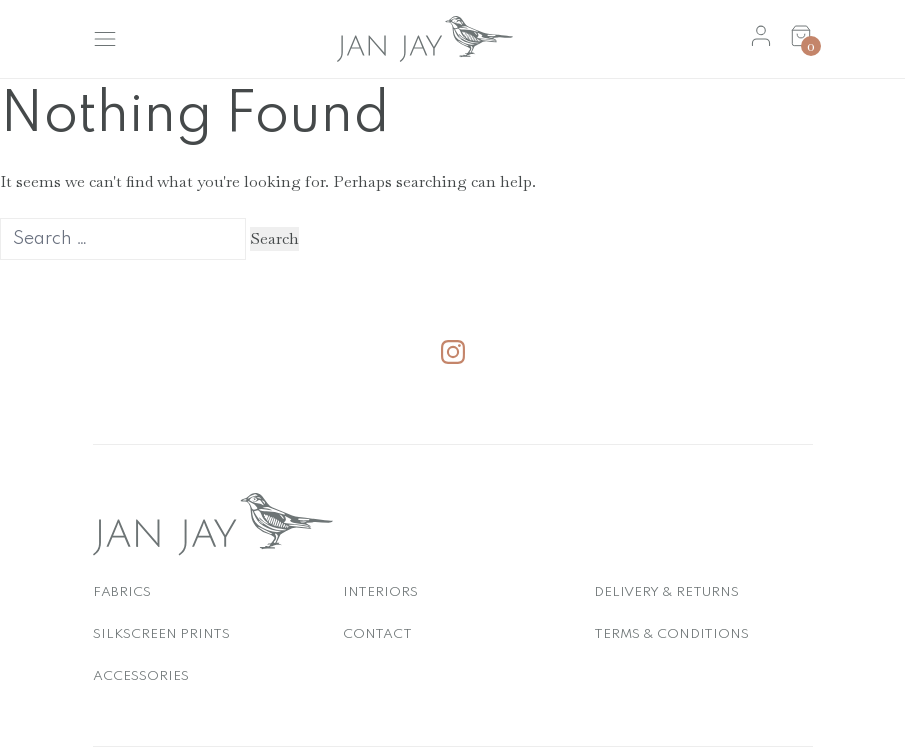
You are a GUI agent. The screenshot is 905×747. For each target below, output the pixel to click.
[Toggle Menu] (105, 39)
